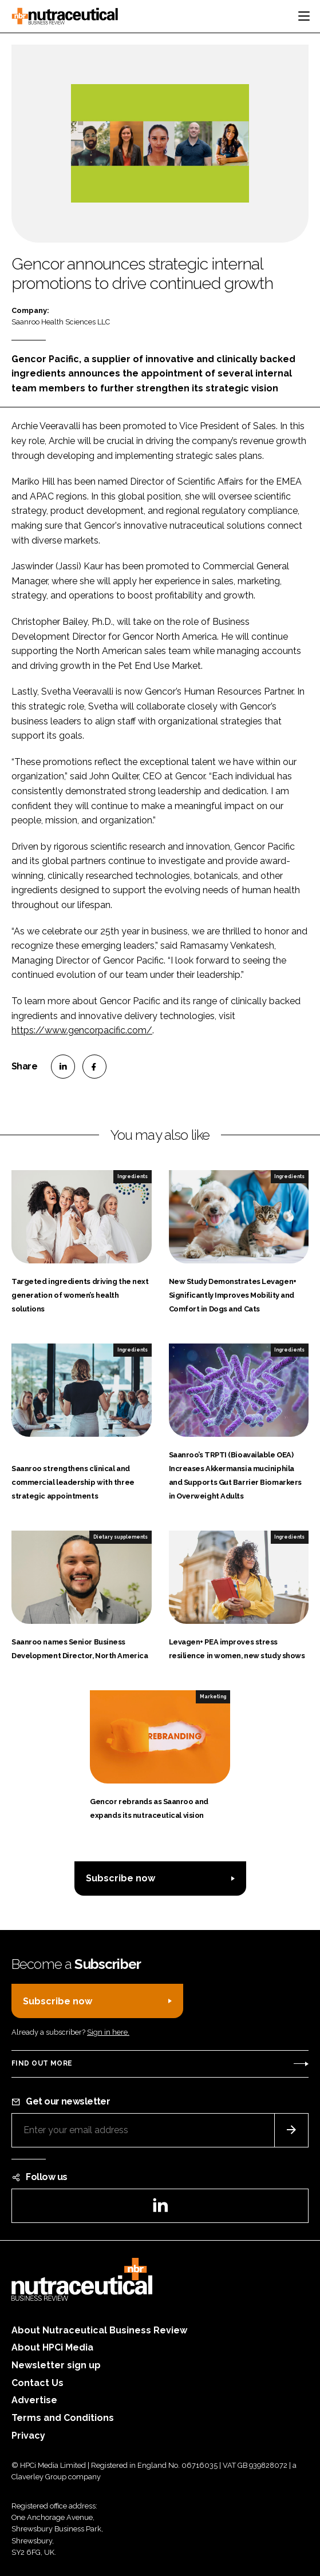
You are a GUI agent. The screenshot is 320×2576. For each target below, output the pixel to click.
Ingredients (132, 1176)
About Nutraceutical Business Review (99, 2330)
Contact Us (37, 2382)
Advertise (34, 2400)
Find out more (41, 2063)
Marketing (213, 1696)
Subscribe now (120, 1878)
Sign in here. (108, 2032)
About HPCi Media (52, 2347)
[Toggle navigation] (304, 16)
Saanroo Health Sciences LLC (60, 322)
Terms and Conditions (62, 2417)
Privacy (28, 2435)
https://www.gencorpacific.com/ (81, 1030)
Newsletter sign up (56, 2365)
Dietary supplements (120, 1537)
